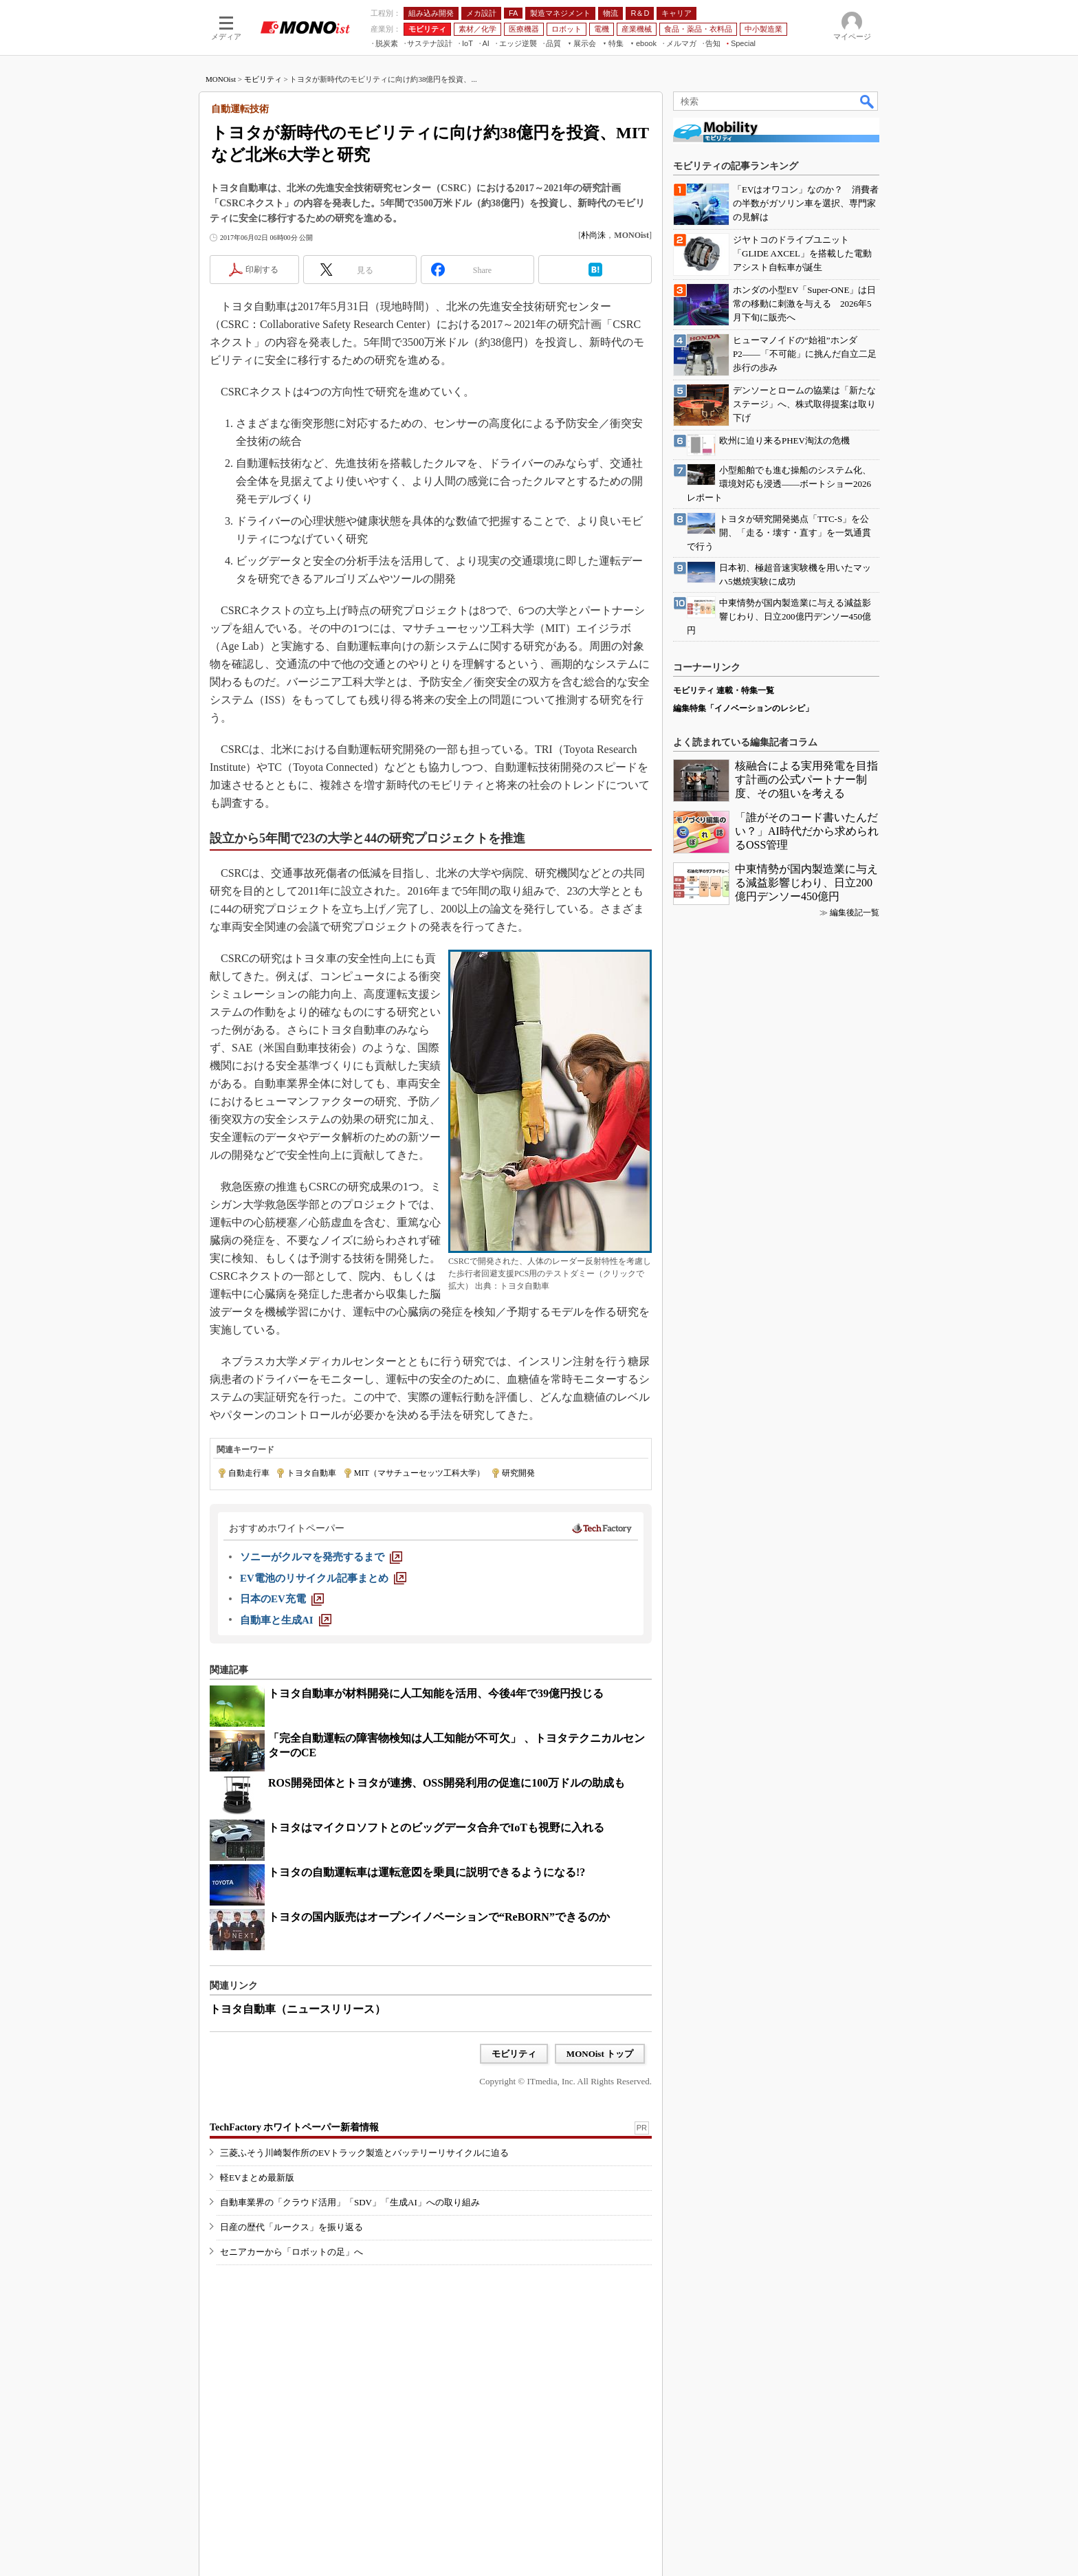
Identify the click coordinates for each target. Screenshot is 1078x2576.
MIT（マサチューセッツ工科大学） (419, 1473)
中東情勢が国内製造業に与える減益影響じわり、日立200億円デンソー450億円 (806, 882)
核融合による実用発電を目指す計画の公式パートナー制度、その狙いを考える (806, 779)
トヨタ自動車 (311, 1473)
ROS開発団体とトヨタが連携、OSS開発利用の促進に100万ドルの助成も (446, 1783)
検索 (867, 101)
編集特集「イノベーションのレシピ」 (743, 708)
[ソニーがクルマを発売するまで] (321, 1556)
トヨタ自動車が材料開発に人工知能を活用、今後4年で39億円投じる (436, 1693)
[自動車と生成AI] (285, 1620)
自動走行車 (249, 1473)
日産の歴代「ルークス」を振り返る (291, 2227)
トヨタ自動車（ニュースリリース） (298, 2009)
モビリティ (263, 79)
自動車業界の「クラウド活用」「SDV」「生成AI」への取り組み (350, 2202)
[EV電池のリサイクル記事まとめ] (323, 1578)
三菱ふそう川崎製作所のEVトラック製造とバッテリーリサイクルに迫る (364, 2153)
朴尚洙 (593, 235)
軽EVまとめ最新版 (257, 2177)
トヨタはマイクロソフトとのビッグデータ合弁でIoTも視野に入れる (436, 1827)
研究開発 (518, 1473)
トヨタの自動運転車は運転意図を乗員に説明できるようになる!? (426, 1872)
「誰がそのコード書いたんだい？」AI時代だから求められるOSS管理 (807, 831)
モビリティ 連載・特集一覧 (723, 690)
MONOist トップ (599, 2054)
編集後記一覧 (854, 912)
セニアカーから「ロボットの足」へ (291, 2252)
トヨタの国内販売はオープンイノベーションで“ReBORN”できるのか (439, 1917)
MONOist (221, 79)
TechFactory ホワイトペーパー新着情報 (294, 2127)
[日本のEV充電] (282, 1598)
